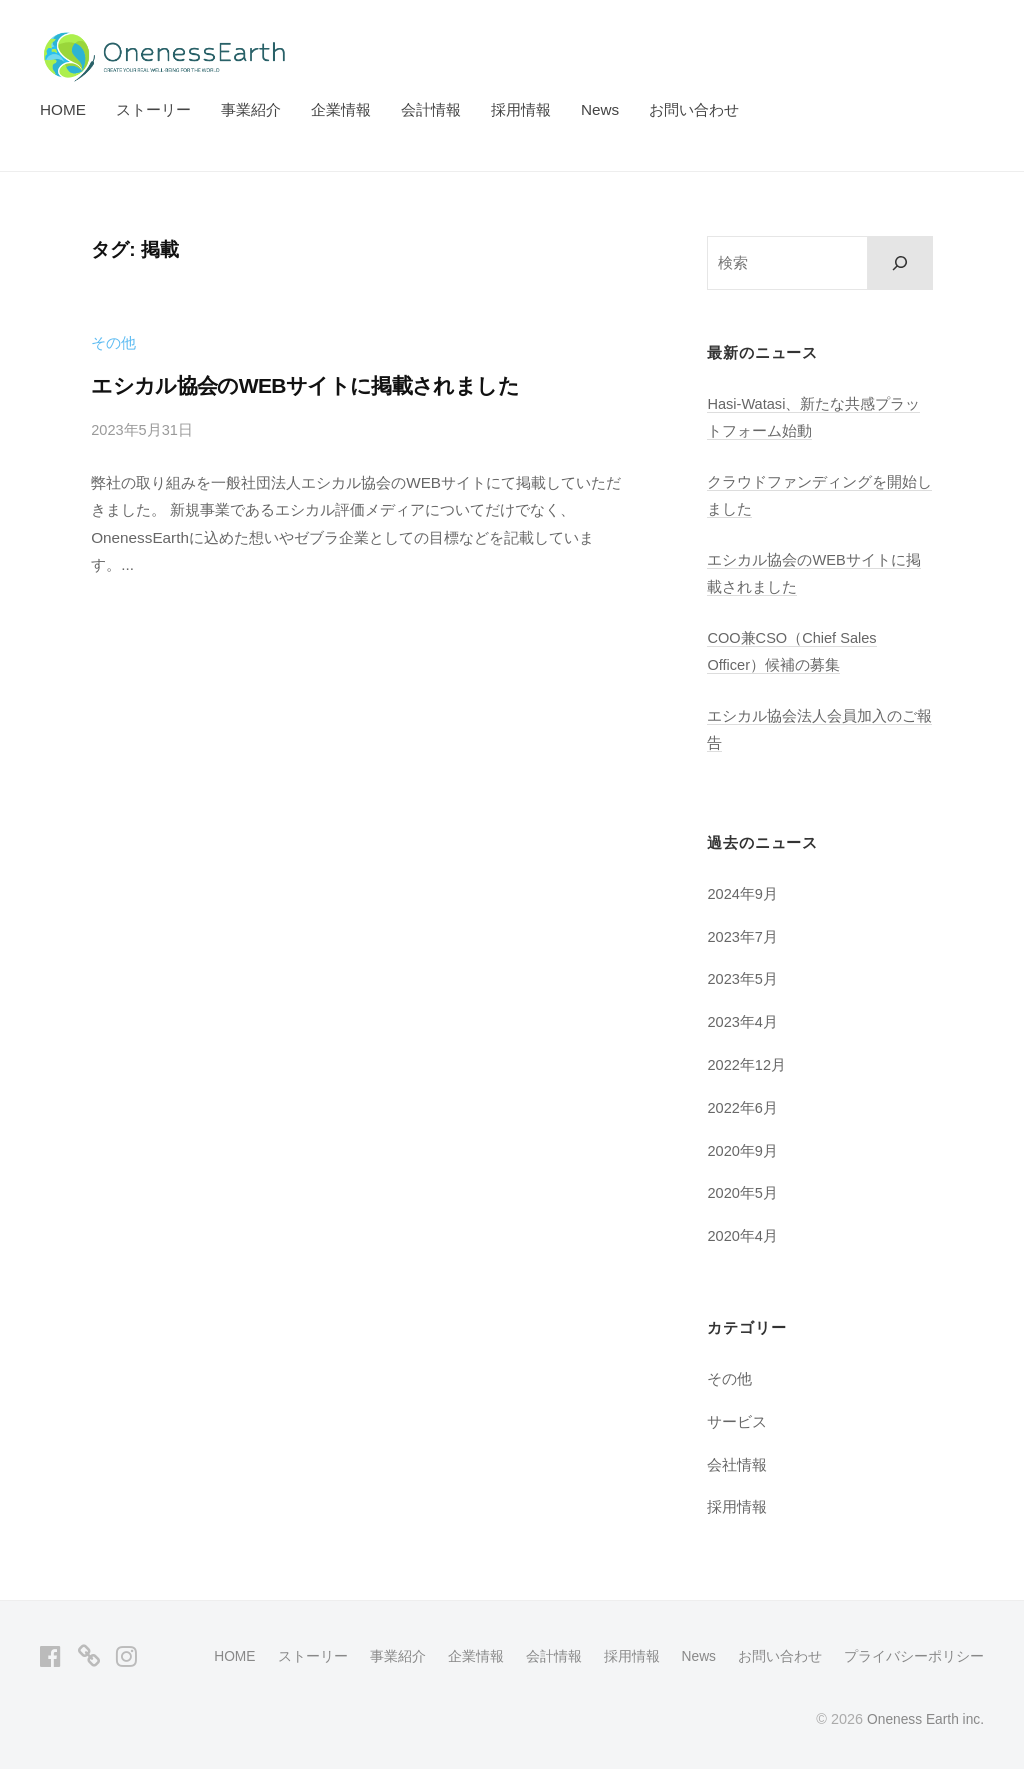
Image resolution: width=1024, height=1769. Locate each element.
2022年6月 (743, 1107)
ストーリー (153, 109)
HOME (63, 109)
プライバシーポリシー (914, 1656)
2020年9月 (743, 1150)
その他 (113, 342)
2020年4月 (743, 1236)
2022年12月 (747, 1064)
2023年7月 (743, 936)
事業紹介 (251, 109)
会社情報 (737, 1464)
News (600, 109)
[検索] (900, 263)
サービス (737, 1421)
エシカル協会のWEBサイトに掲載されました (315, 385)
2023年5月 (743, 979)
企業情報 (341, 109)
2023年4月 (743, 1022)
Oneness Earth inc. (922, 1718)
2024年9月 (743, 893)
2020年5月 (743, 1193)
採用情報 (521, 109)
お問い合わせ (694, 109)
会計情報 (431, 109)
